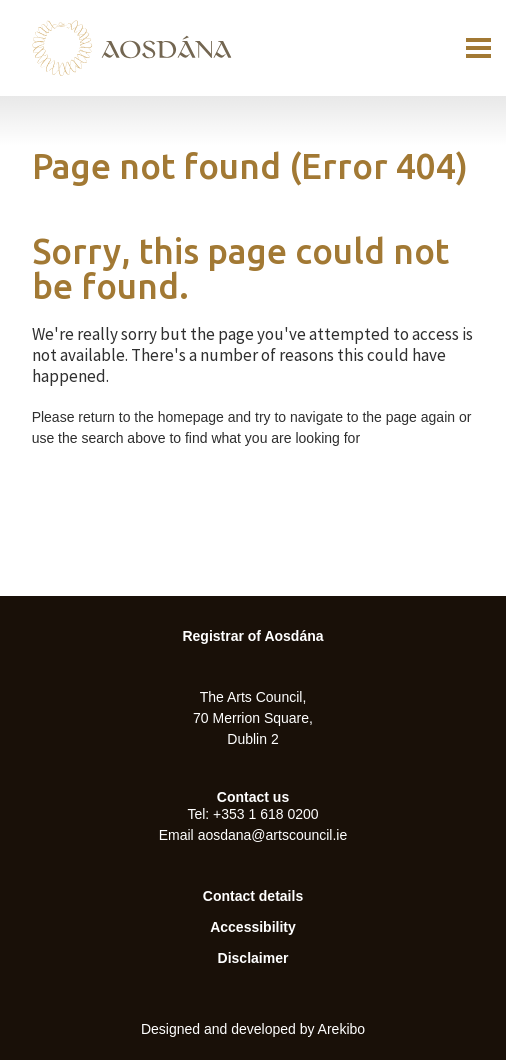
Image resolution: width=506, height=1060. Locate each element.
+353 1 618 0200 (266, 814)
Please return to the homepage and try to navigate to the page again (243, 417)
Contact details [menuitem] (253, 896)
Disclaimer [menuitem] (253, 958)
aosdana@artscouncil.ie (273, 835)
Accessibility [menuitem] (253, 927)
